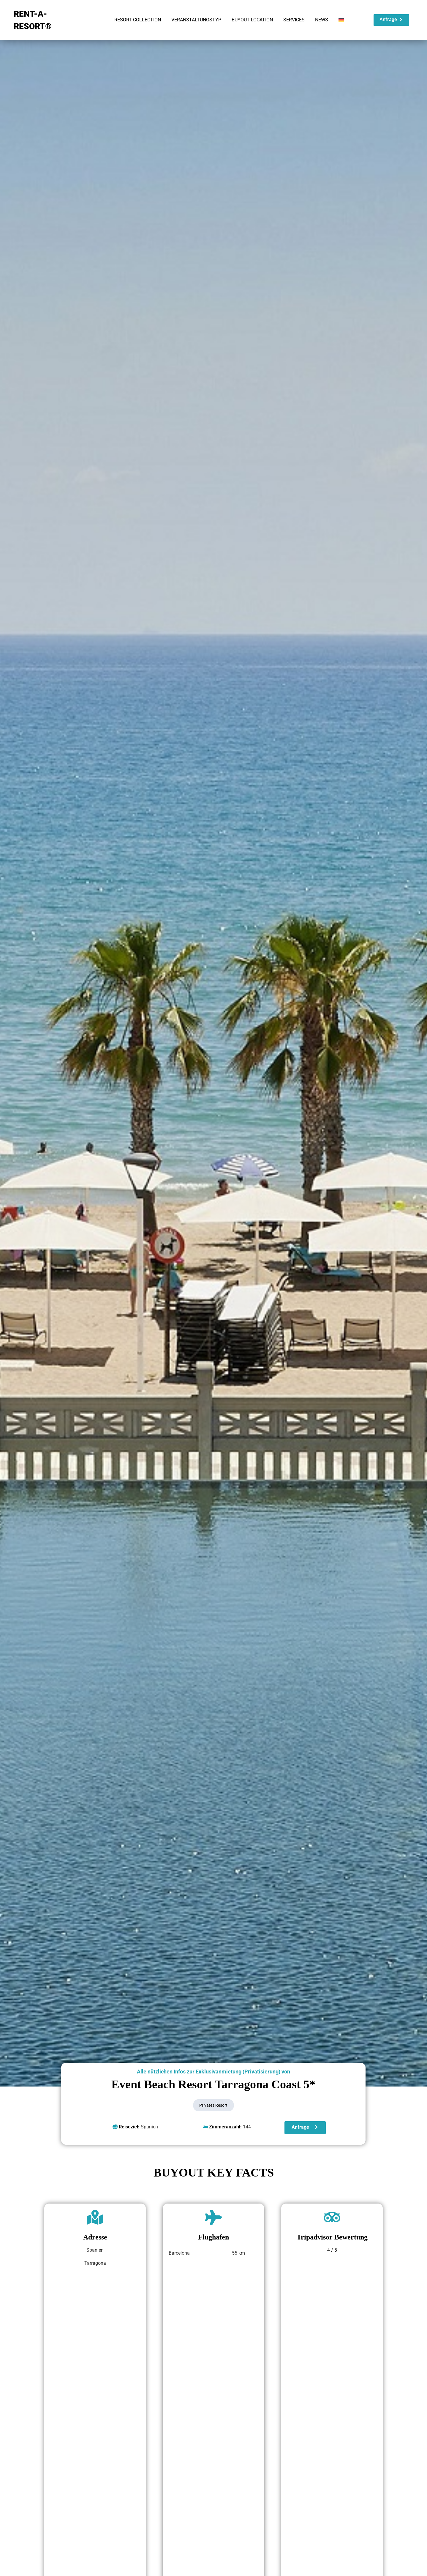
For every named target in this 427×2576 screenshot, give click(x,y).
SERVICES (294, 20)
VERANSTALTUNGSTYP (196, 20)
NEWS (321, 20)
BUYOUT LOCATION (252, 20)
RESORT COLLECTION (137, 20)
